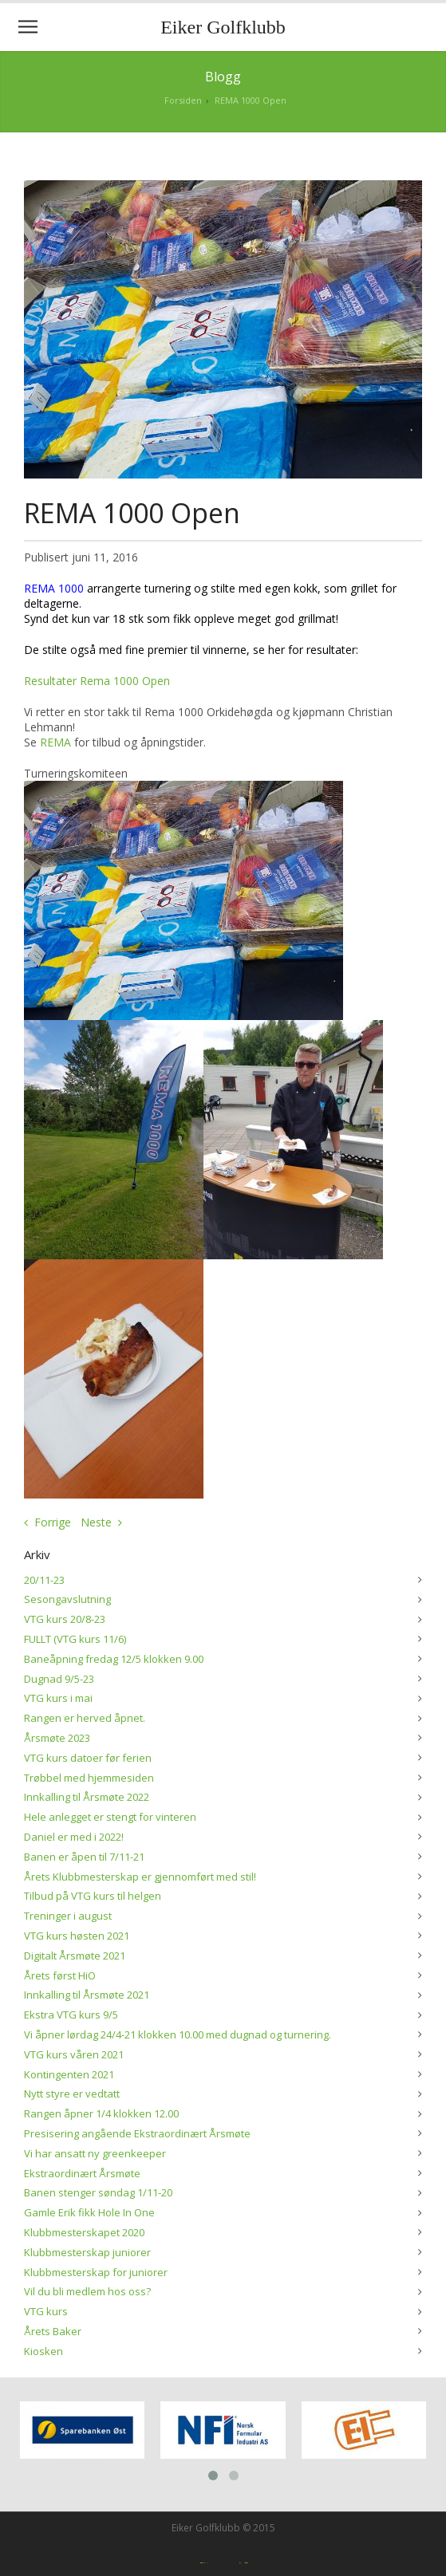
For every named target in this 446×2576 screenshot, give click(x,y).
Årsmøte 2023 (57, 1738)
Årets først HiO (60, 1975)
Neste (96, 1522)
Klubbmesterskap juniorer (87, 2252)
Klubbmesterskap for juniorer (96, 2272)
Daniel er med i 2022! (74, 1837)
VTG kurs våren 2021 (74, 2054)
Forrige (52, 1522)
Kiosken (43, 2351)
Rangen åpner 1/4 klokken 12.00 (101, 2113)
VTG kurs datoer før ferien (88, 1758)
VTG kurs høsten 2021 (76, 1935)
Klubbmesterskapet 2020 (84, 2232)
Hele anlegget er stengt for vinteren (110, 1817)
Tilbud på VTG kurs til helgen (92, 1896)
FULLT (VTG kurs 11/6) (75, 1639)
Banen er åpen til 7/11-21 (84, 1856)
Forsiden (183, 100)
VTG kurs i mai (58, 1698)
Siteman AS (223, 2561)
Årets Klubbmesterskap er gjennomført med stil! (140, 1876)
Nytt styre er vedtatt (72, 2093)
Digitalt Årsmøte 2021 (74, 1955)
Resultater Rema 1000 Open (97, 680)
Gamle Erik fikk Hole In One (89, 2212)
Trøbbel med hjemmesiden (89, 1778)
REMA (55, 742)
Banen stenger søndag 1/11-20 (98, 2192)
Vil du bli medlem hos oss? (87, 2291)
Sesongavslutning (67, 1599)
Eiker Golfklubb (223, 27)
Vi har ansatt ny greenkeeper (95, 2153)
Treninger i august (68, 1915)
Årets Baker (52, 2331)
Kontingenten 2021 (69, 2074)
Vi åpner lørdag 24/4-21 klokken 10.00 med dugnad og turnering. (177, 2034)
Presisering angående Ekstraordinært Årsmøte (137, 2133)
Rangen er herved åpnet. (84, 1718)
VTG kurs (46, 2311)
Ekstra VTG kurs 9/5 (71, 2014)
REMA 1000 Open (250, 100)
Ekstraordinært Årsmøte (82, 2173)
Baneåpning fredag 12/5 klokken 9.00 (113, 1659)
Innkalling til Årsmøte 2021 (86, 1994)
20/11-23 (44, 1580)
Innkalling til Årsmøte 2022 (86, 1797)
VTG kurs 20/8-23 (64, 1619)
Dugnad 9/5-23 (59, 1679)
